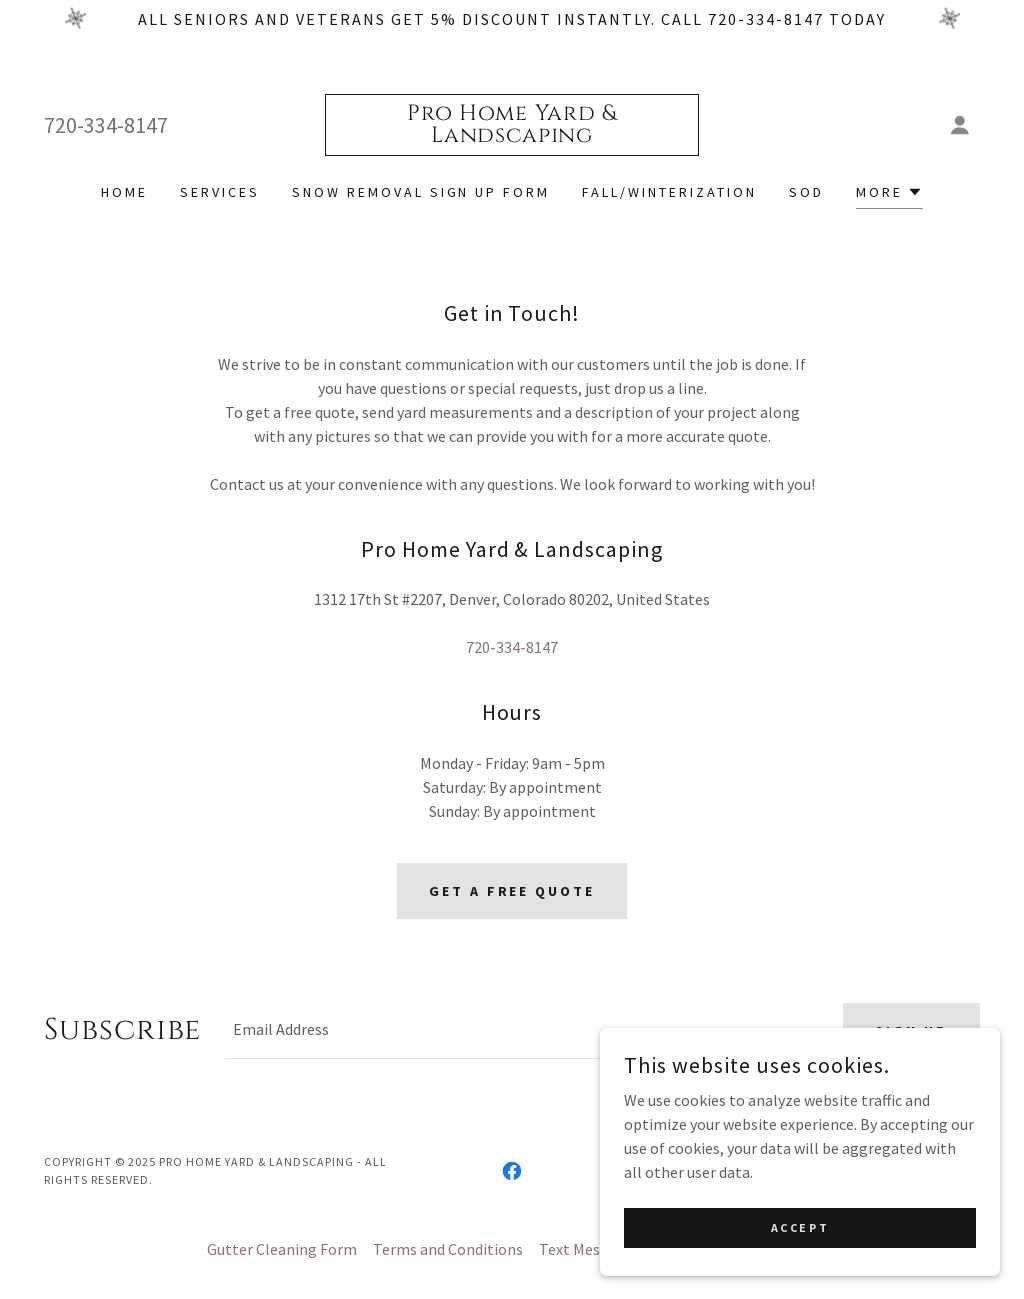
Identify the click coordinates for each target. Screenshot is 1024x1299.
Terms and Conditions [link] (448, 1249)
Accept (800, 1227)
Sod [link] (806, 192)
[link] (512, 136)
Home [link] (124, 192)
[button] (960, 125)
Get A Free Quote (512, 891)
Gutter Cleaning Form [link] (282, 1249)
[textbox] (522, 1031)
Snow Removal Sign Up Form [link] (421, 192)
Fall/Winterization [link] (669, 192)
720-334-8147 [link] (106, 125)
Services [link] (220, 192)
